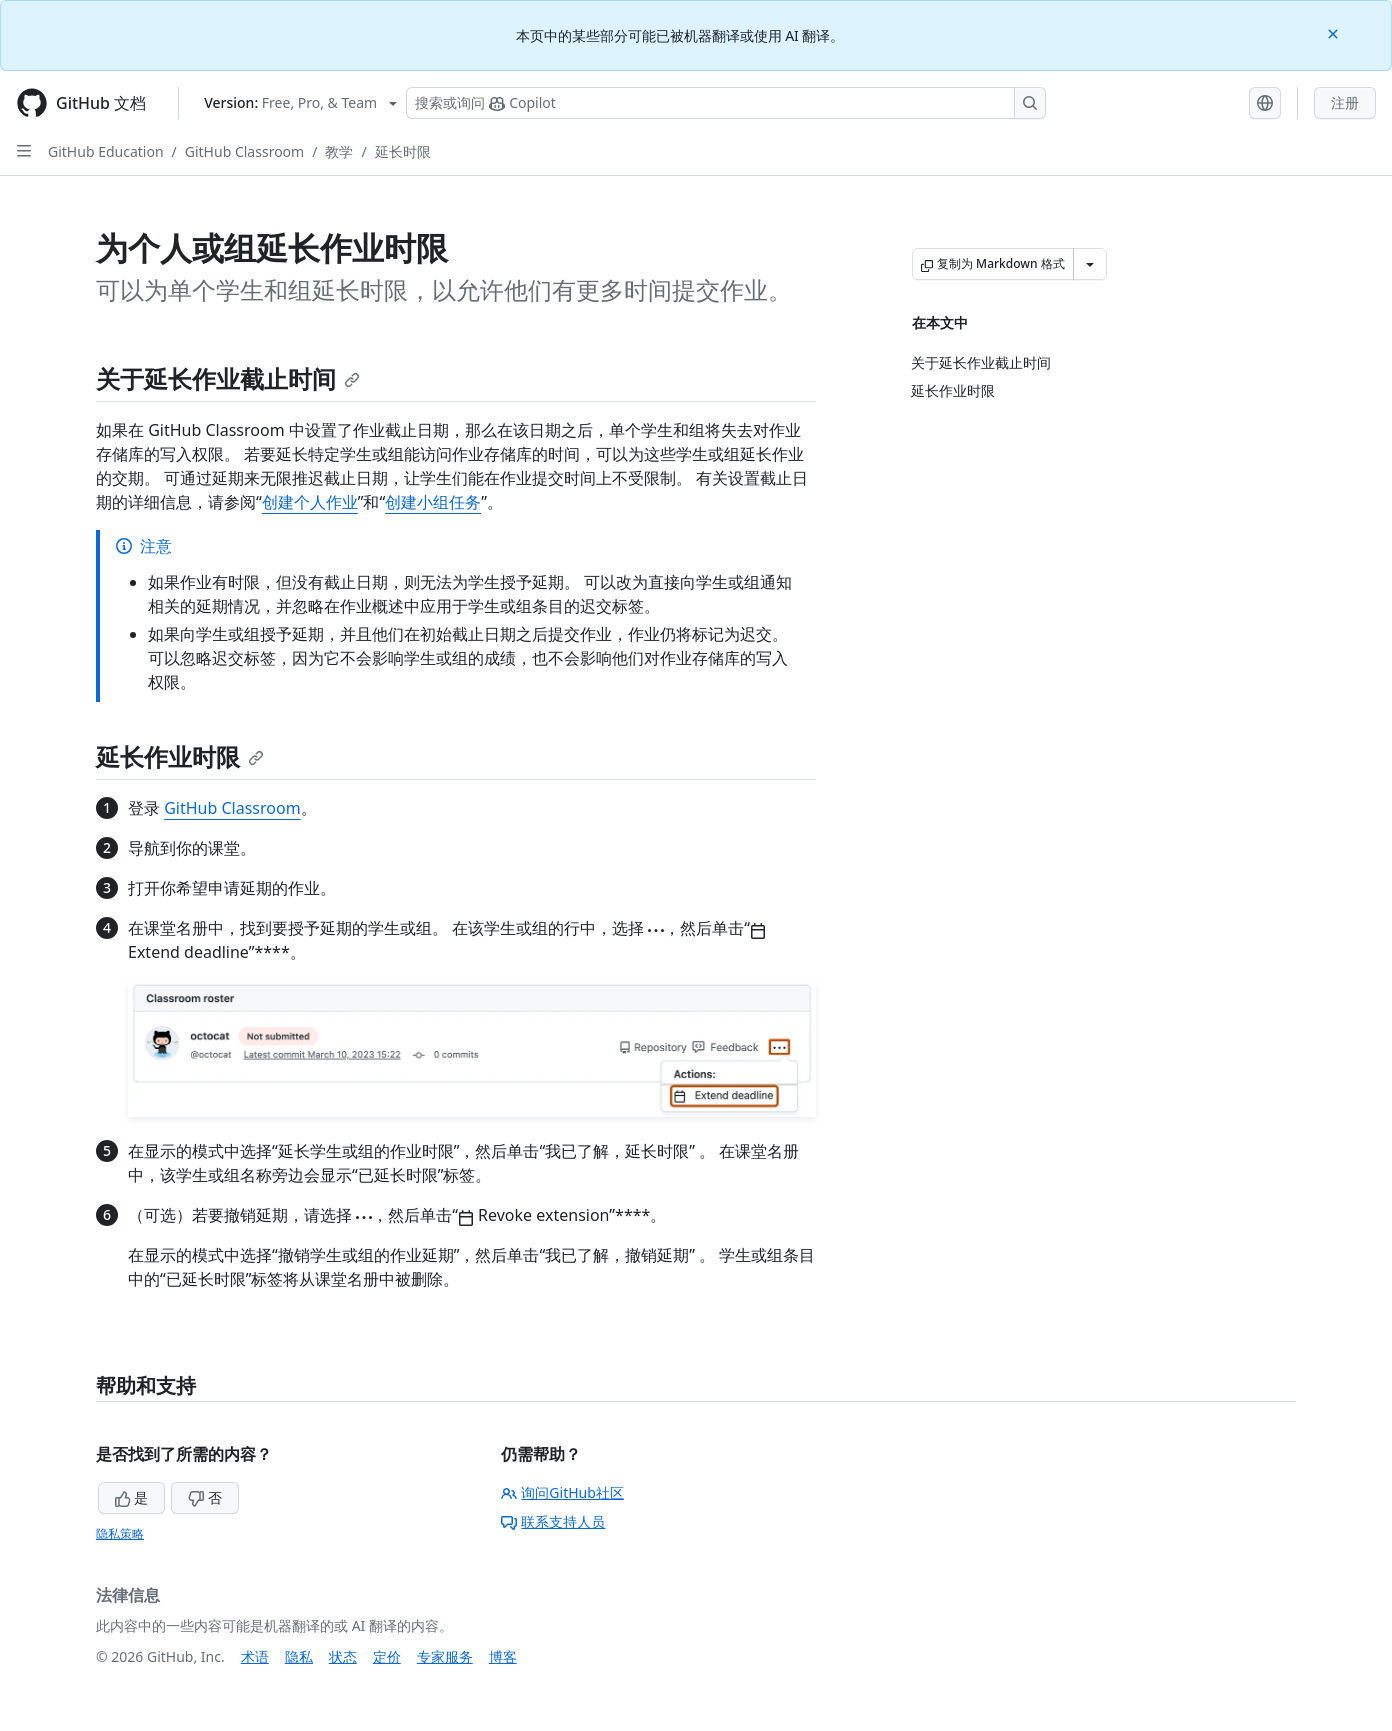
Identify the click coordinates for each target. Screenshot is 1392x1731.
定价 (387, 1656)
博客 (503, 1656)
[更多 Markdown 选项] (1090, 264)
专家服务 (445, 1656)
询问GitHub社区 (562, 1492)
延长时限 (403, 151)
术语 (255, 1656)
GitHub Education (106, 151)
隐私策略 (120, 1533)
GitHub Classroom (244, 151)
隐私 (299, 1656)
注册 (1345, 102)
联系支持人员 (553, 1521)
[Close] (1335, 32)
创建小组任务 (433, 502)
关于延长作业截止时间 (228, 378)
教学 (339, 151)
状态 (343, 1656)
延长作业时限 (180, 756)
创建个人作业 (310, 502)
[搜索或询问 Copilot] (726, 103)
